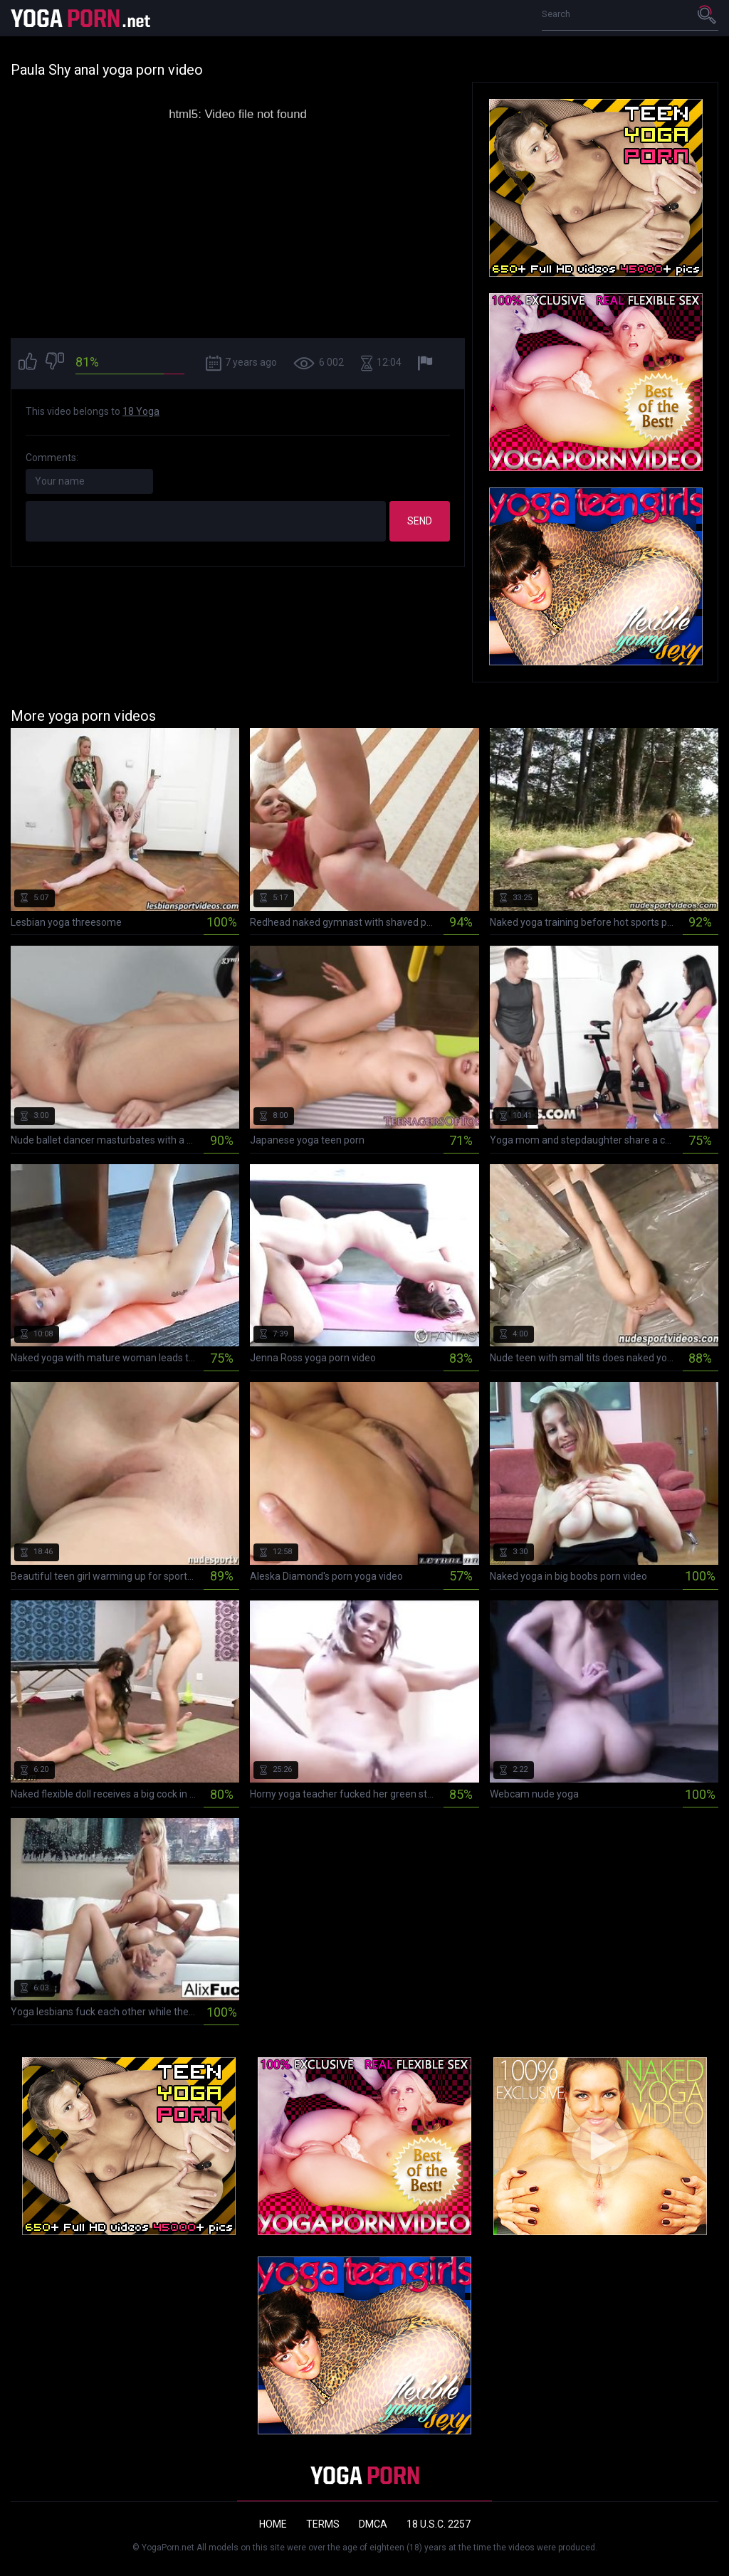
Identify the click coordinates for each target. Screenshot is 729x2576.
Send (419, 521)
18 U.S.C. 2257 (439, 2524)
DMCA (373, 2524)
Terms (323, 2524)
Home (273, 2524)
